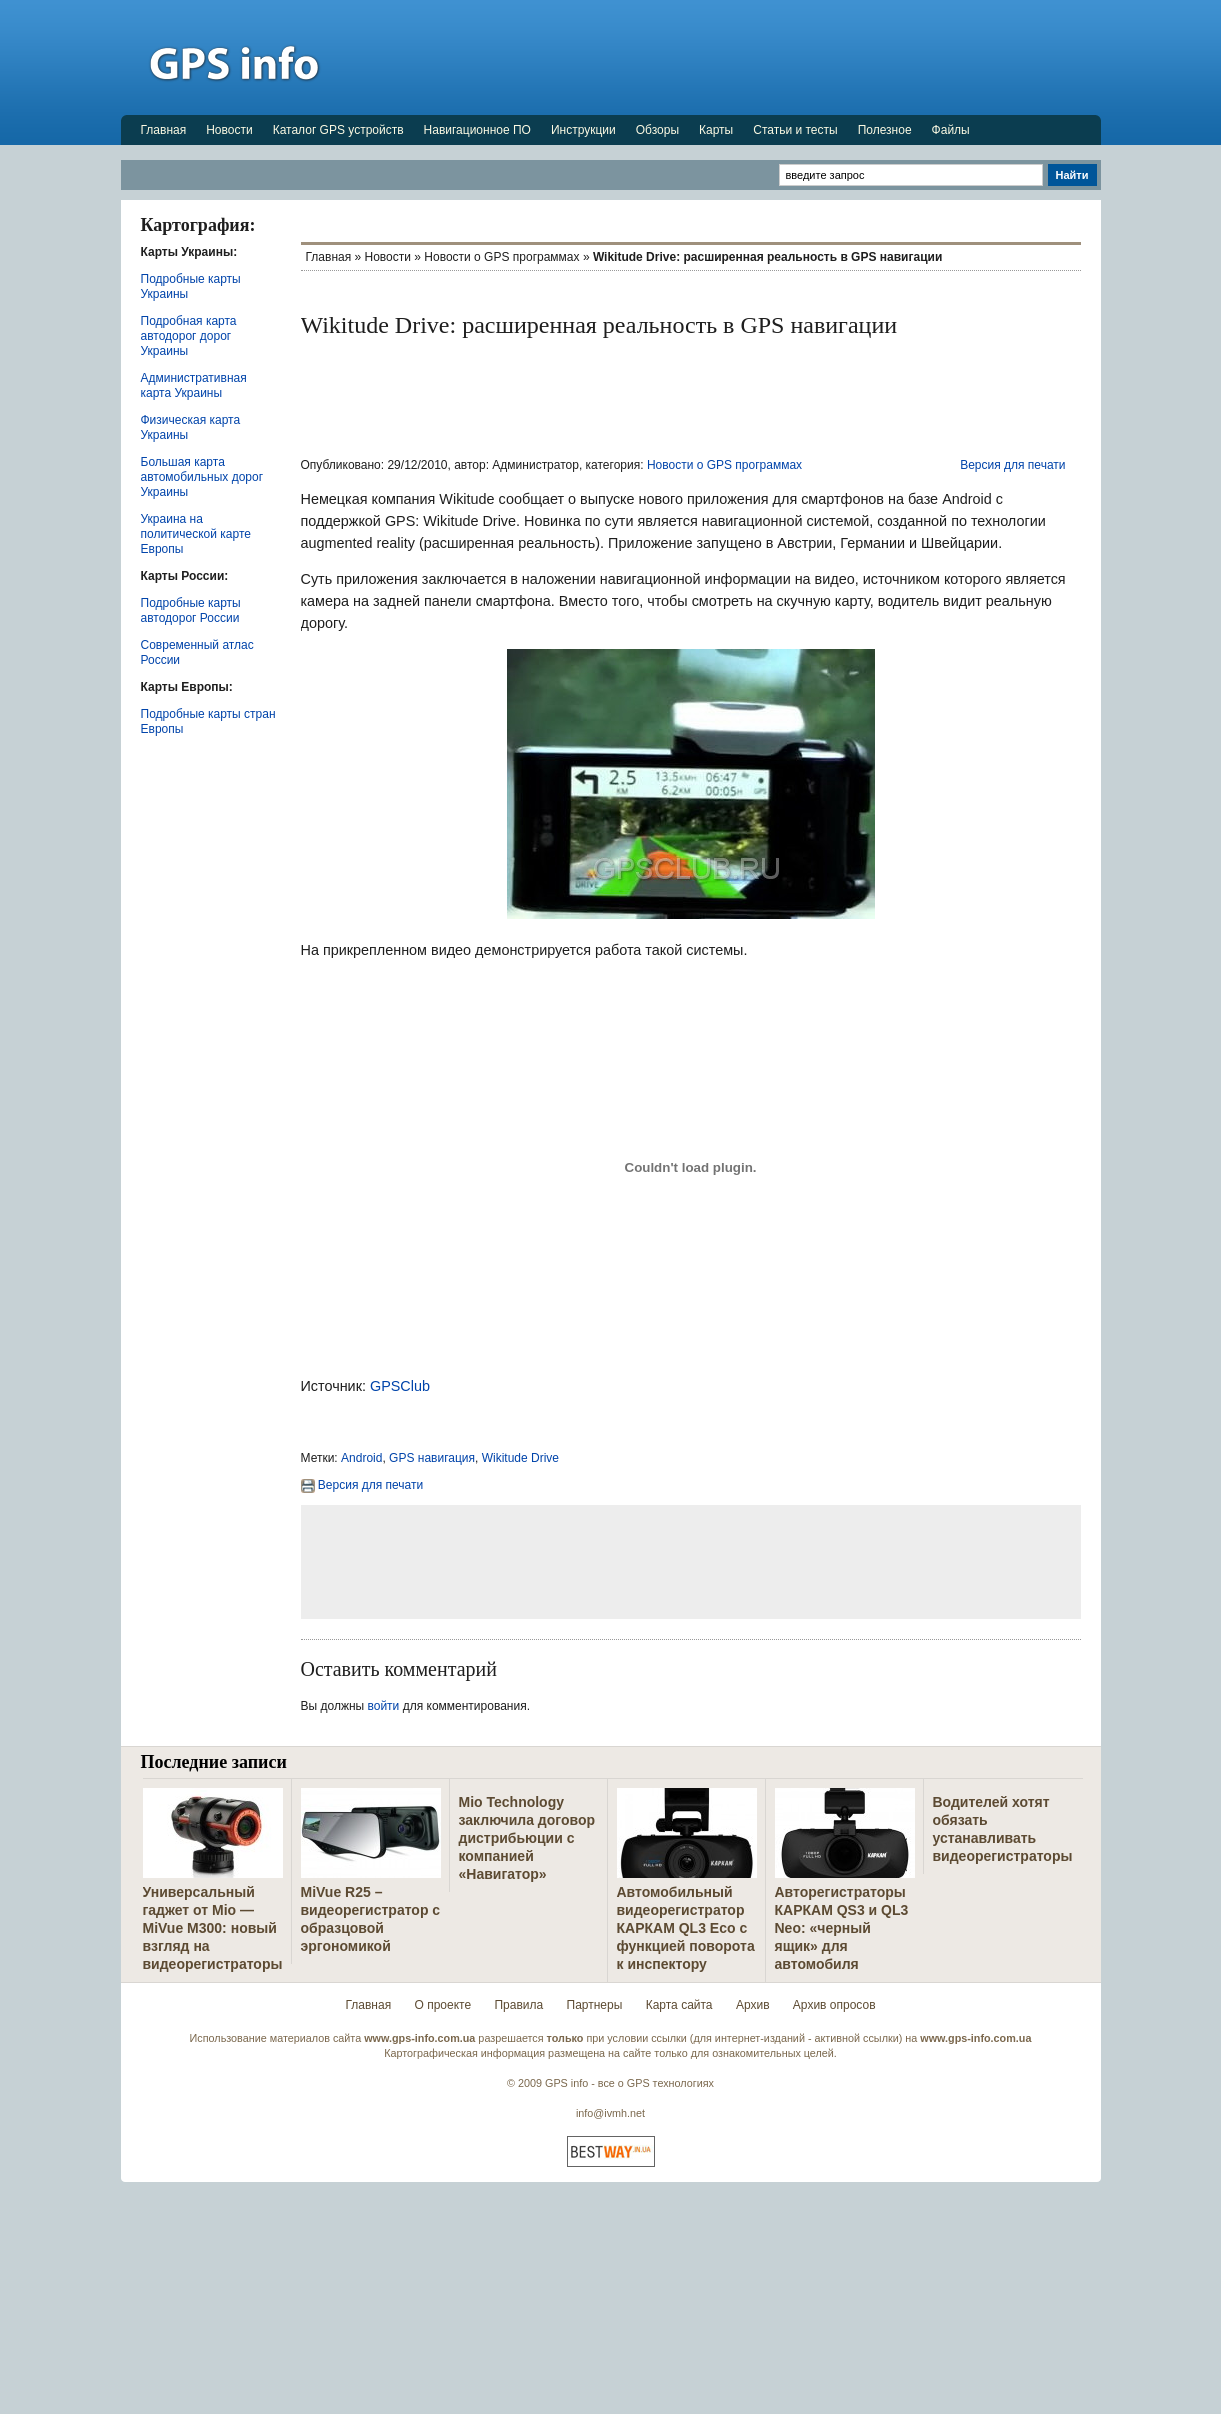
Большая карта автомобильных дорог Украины (202, 477)
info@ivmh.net (610, 2113)
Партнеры (595, 2005)
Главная (164, 130)
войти (384, 1706)
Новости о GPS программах (501, 257)
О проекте (443, 2005)
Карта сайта (679, 2005)
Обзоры (657, 130)
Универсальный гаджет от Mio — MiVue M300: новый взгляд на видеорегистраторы (213, 1928)
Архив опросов (834, 2005)
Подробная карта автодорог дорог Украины (189, 336)
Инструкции (583, 130)
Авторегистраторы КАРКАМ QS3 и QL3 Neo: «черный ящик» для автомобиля (842, 1928)
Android (361, 1458)
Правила (518, 2005)
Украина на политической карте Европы (196, 534)
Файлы (951, 130)
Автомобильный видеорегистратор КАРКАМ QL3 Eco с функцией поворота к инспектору (686, 1928)
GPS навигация (432, 1458)
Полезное (885, 130)
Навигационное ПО (477, 130)
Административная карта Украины (194, 385)
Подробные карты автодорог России (191, 610)
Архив (753, 2005)
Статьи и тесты (795, 130)
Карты (716, 130)
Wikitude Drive (520, 1458)
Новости (229, 130)
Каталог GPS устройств (338, 130)
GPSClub (400, 1386)
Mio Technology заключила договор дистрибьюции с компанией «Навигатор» (527, 1838)
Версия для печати (1012, 465)
